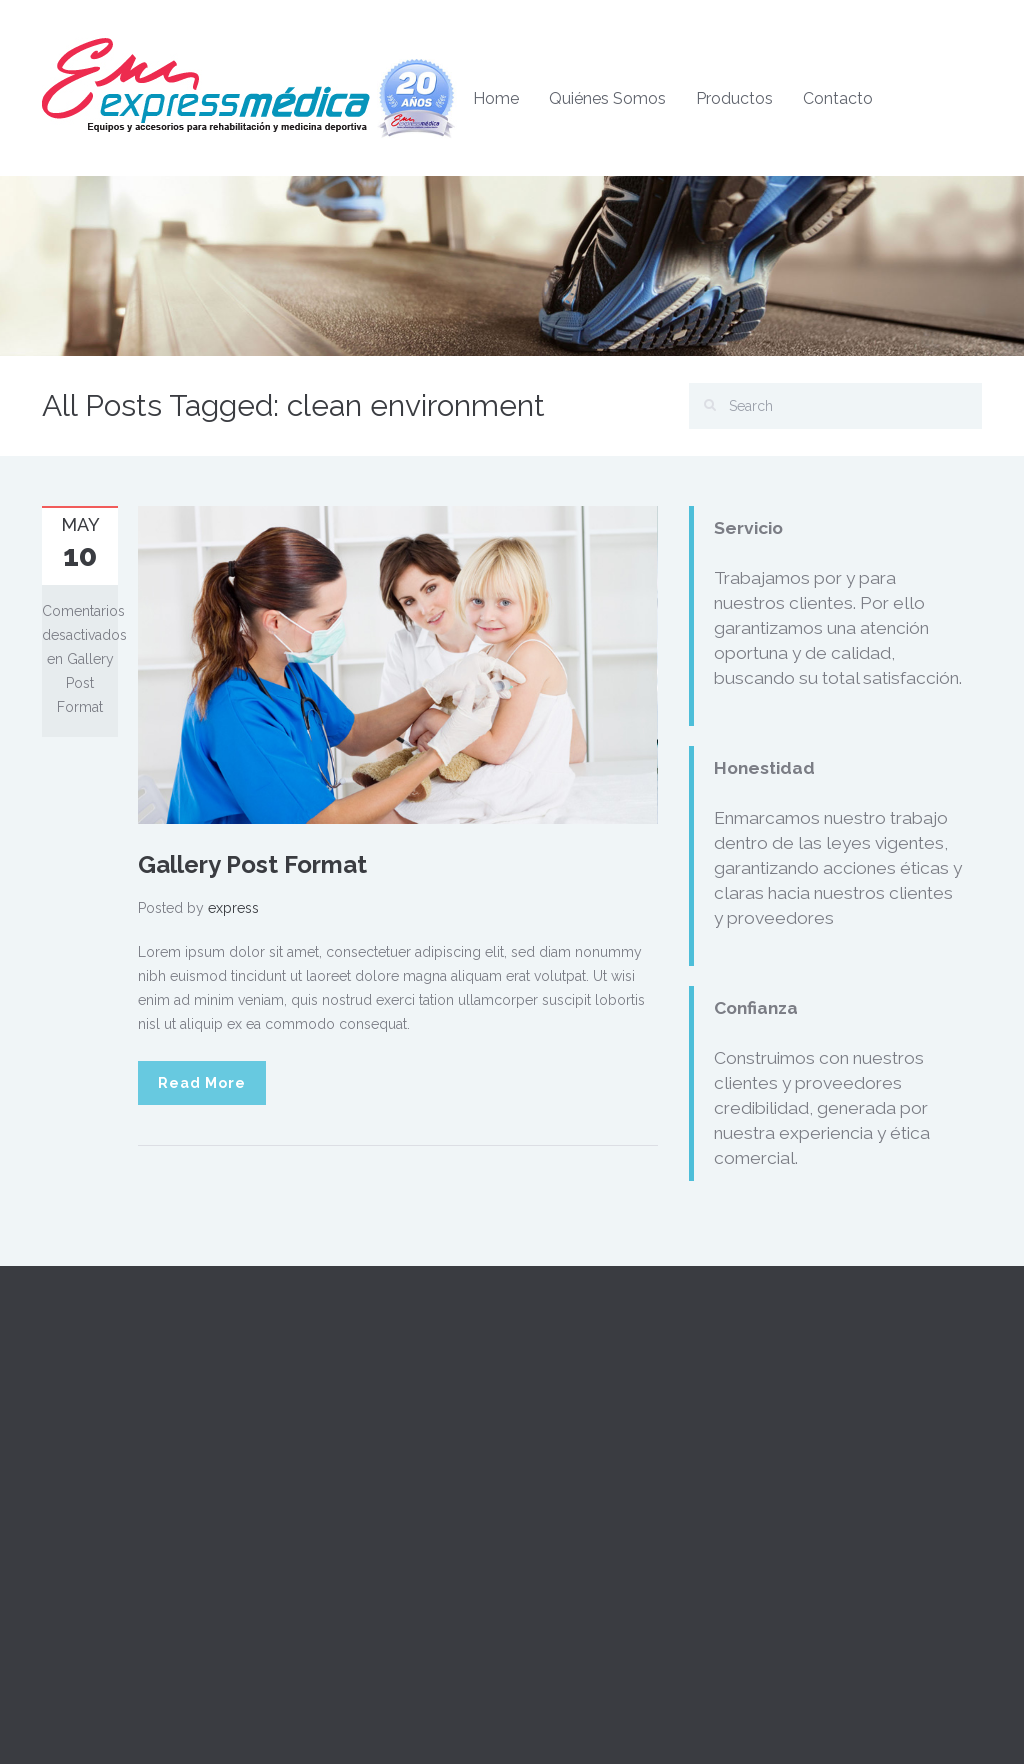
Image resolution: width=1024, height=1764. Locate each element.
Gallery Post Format (252, 864)
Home (496, 98)
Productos (734, 98)
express (233, 908)
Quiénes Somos (607, 98)
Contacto (838, 98)
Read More (202, 1083)
